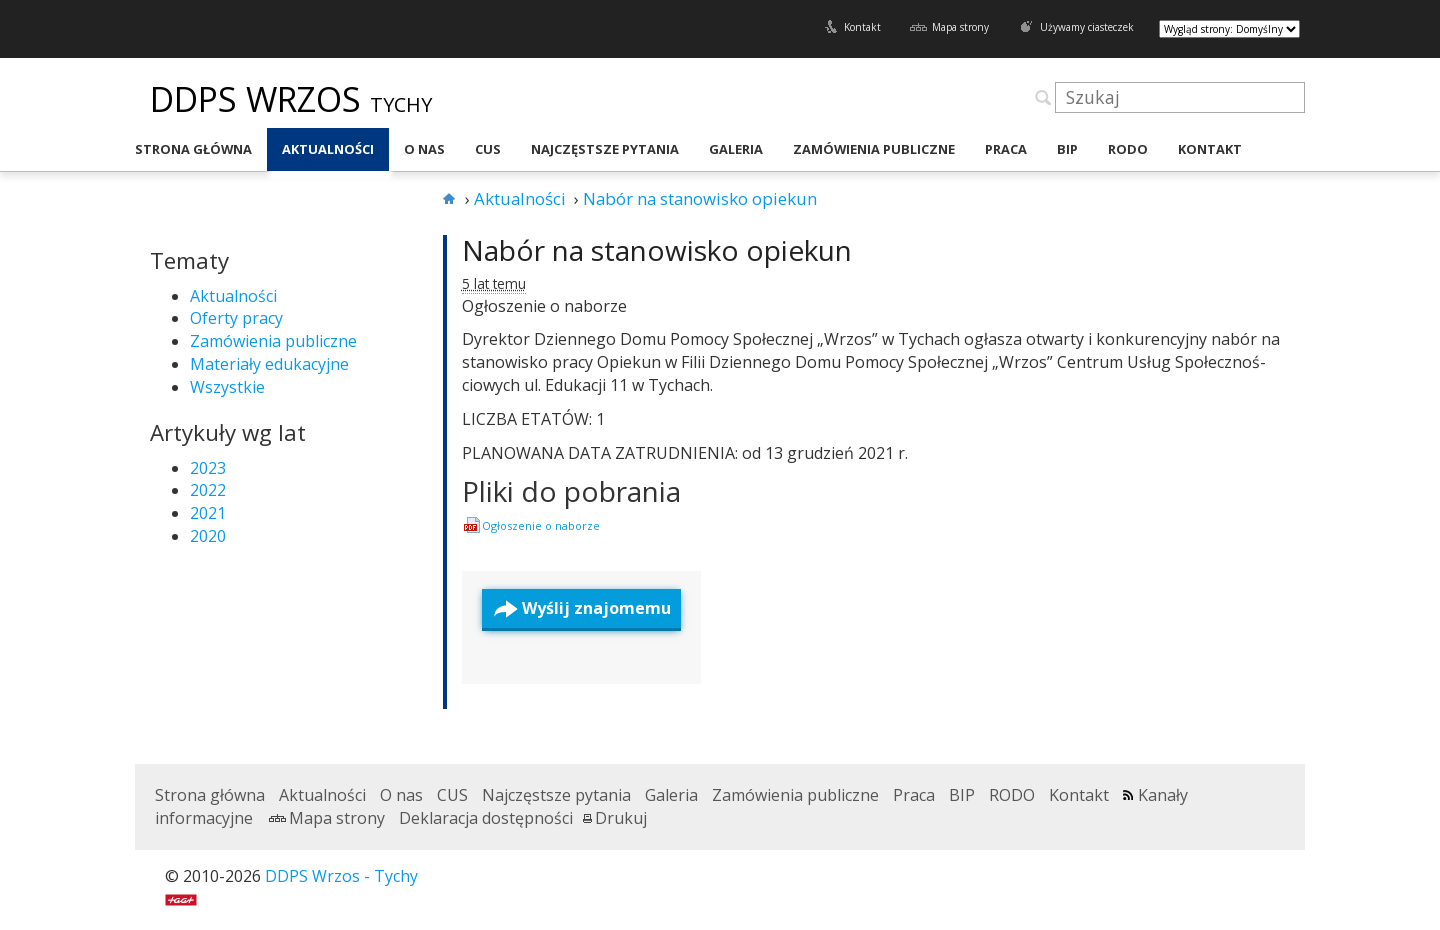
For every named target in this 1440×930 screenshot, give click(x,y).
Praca (1006, 149)
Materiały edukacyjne (269, 364)
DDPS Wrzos (260, 99)
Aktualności (328, 149)
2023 (208, 468)
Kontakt (862, 27)
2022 (208, 490)
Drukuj (621, 818)
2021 (208, 513)
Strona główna (193, 149)
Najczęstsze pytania (605, 149)
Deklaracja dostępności (486, 818)
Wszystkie (227, 387)
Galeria (736, 149)
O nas (424, 149)
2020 (208, 536)
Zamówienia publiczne (874, 149)
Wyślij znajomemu (596, 608)
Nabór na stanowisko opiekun (657, 250)
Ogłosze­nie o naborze (541, 525)
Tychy (401, 104)
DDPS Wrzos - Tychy (341, 876)
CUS (488, 149)
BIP (1067, 149)
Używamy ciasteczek (1087, 27)
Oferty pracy (236, 318)
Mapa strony (960, 27)
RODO (1128, 149)
